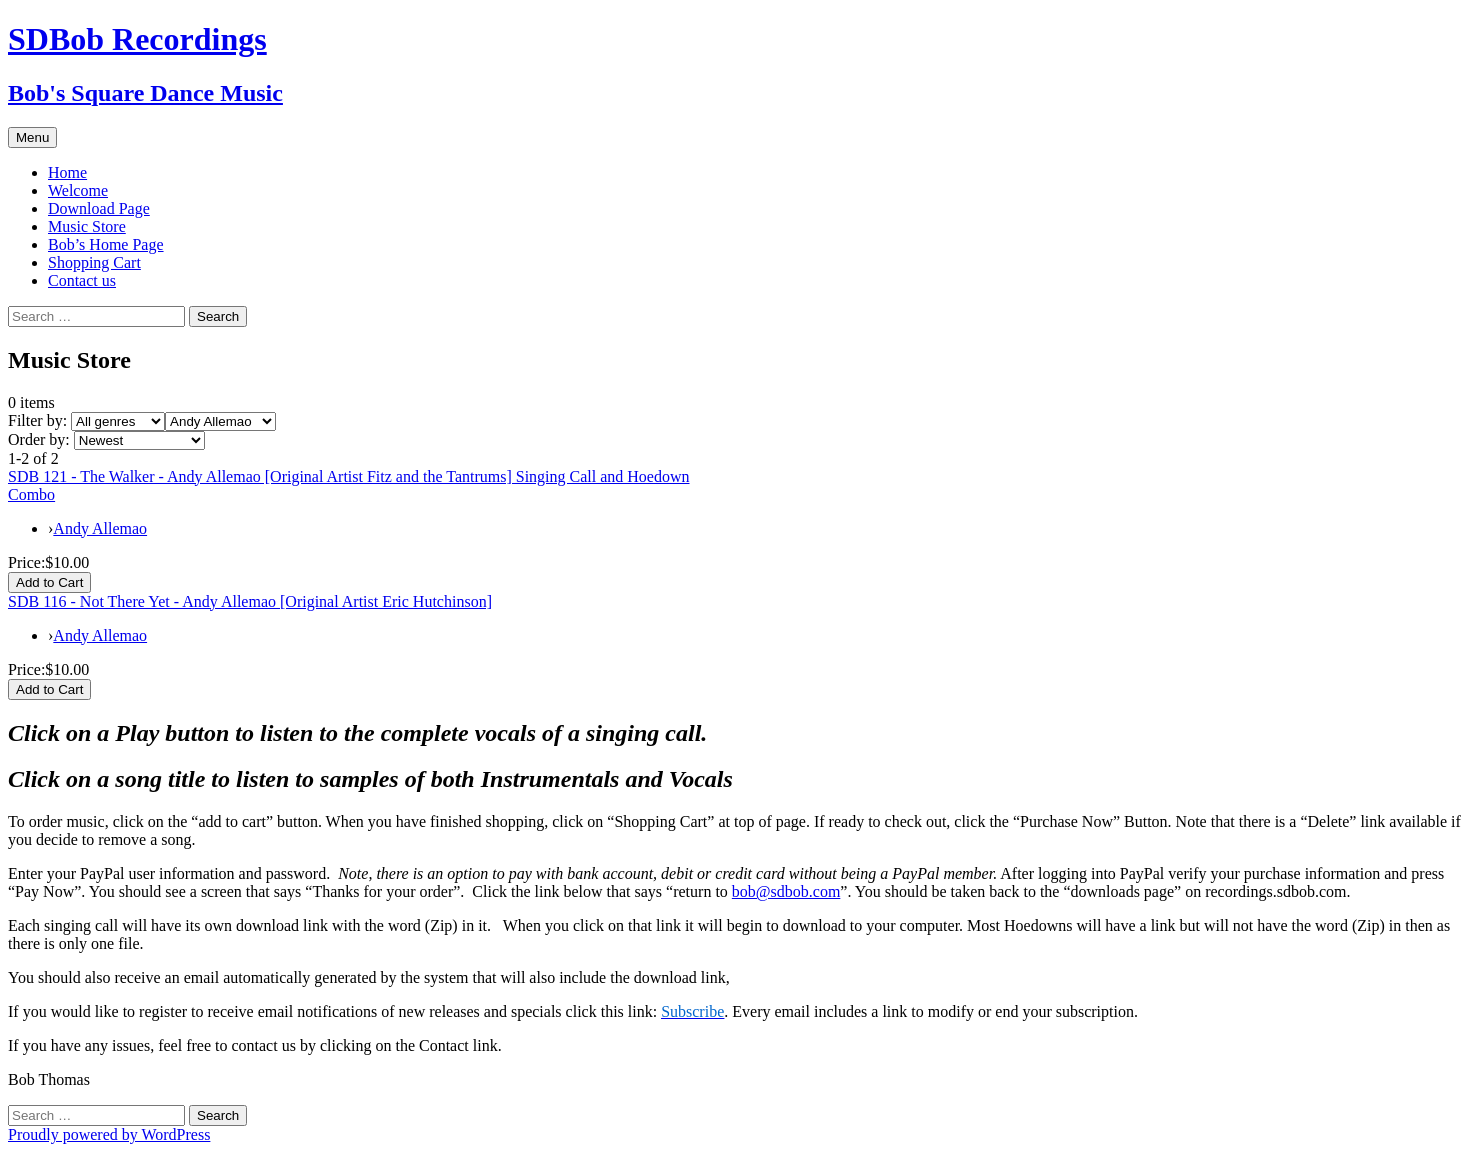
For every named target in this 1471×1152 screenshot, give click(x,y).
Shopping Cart (94, 262)
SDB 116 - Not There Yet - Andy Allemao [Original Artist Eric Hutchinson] (250, 601)
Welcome (78, 190)
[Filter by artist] (220, 421)
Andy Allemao (100, 528)
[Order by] (139, 440)
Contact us (82, 280)
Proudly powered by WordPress (109, 1134)
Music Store (87, 226)
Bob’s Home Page (106, 244)
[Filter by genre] (118, 421)
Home (67, 172)
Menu (32, 137)
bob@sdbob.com (786, 891)
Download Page (99, 208)
